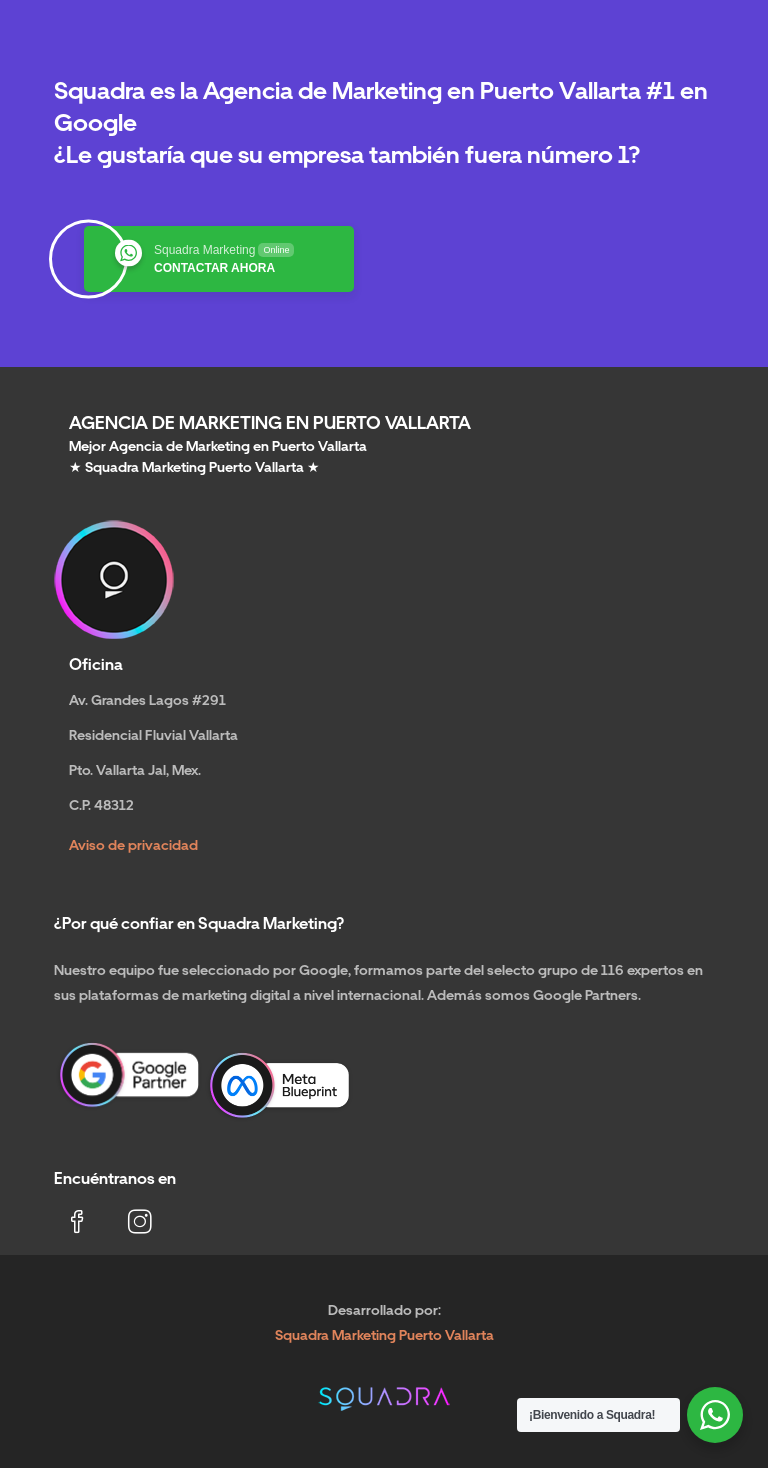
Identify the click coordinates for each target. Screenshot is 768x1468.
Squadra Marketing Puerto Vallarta (384, 1335)
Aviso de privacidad (133, 845)
